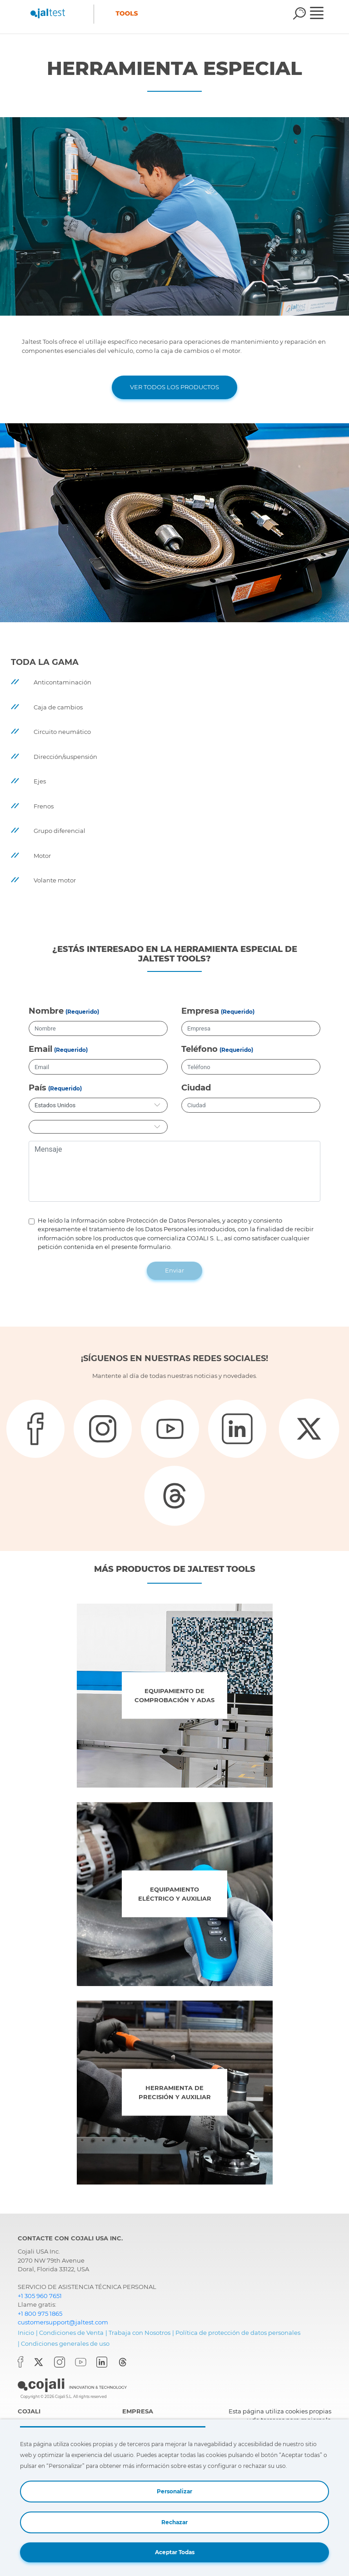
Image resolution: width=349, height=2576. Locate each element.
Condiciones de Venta (71, 2332)
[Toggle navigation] (322, 14)
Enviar (174, 1270)
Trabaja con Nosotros (139, 2332)
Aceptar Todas (174, 2552)
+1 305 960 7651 (40, 2295)
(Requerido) (82, 1011)
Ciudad (196, 1088)
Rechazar (174, 2522)
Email (40, 1049)
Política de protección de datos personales (237, 2332)
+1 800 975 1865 (40, 2313)
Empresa (200, 1011)
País (37, 1088)
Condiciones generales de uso (65, 2343)
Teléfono (199, 1049)
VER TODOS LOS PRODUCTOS (174, 387)
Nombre (46, 1011)
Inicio (26, 2332)
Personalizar (174, 2491)
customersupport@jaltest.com (63, 2322)
